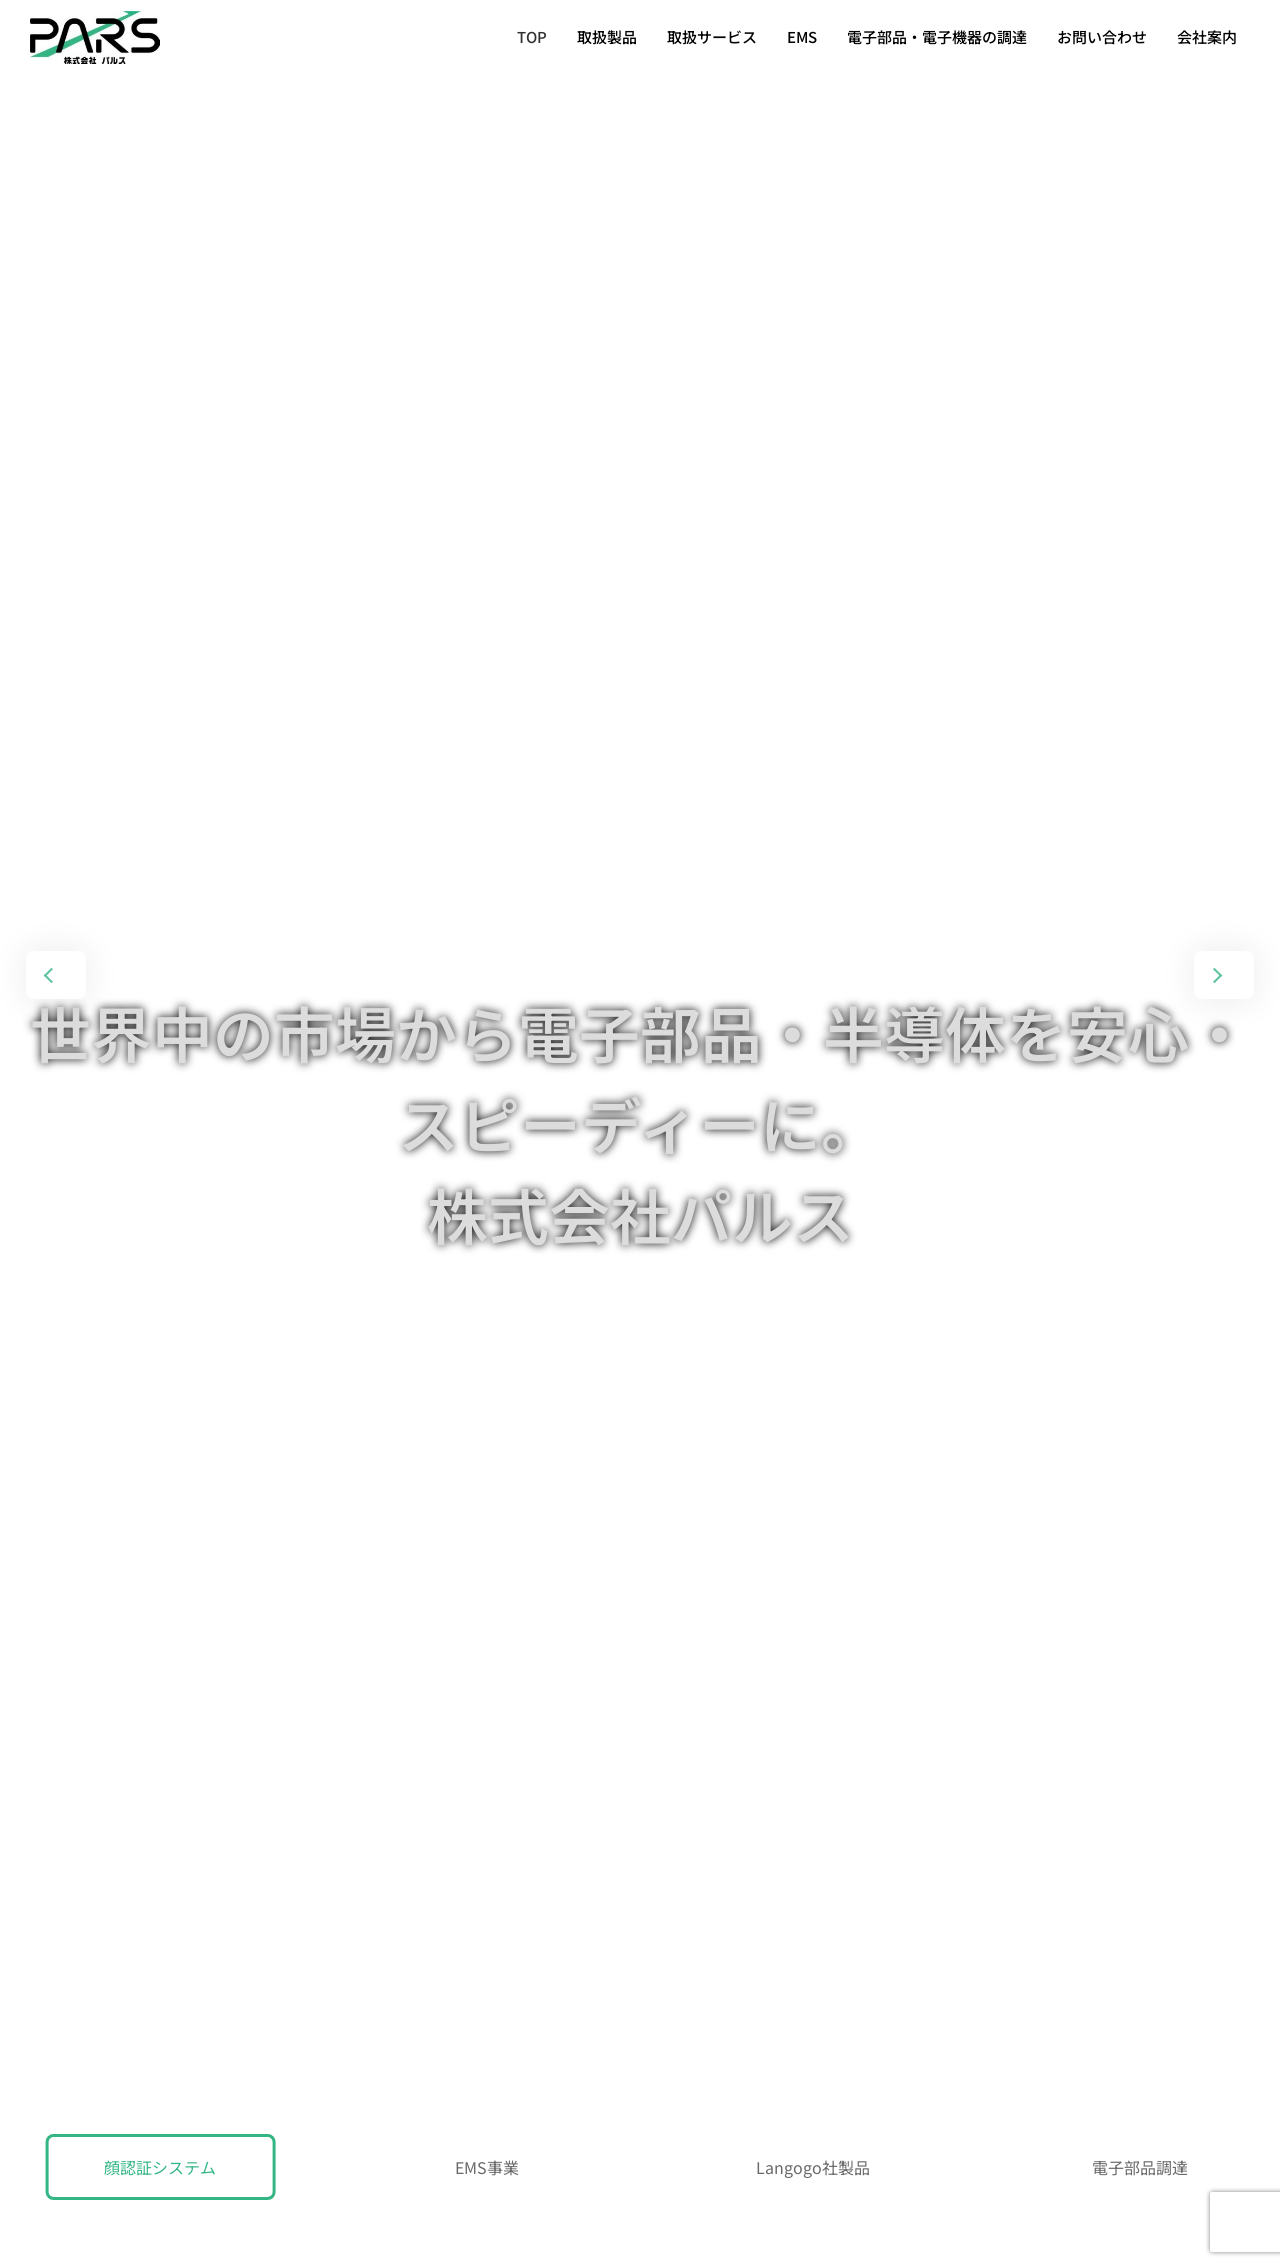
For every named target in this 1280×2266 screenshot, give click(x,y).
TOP (532, 36)
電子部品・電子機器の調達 (937, 36)
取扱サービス (712, 36)
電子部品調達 (1140, 2167)
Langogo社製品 (813, 2167)
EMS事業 (487, 2167)
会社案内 (1207, 36)
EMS (802, 36)
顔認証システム (160, 2167)
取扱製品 (607, 36)
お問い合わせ (1102, 36)
